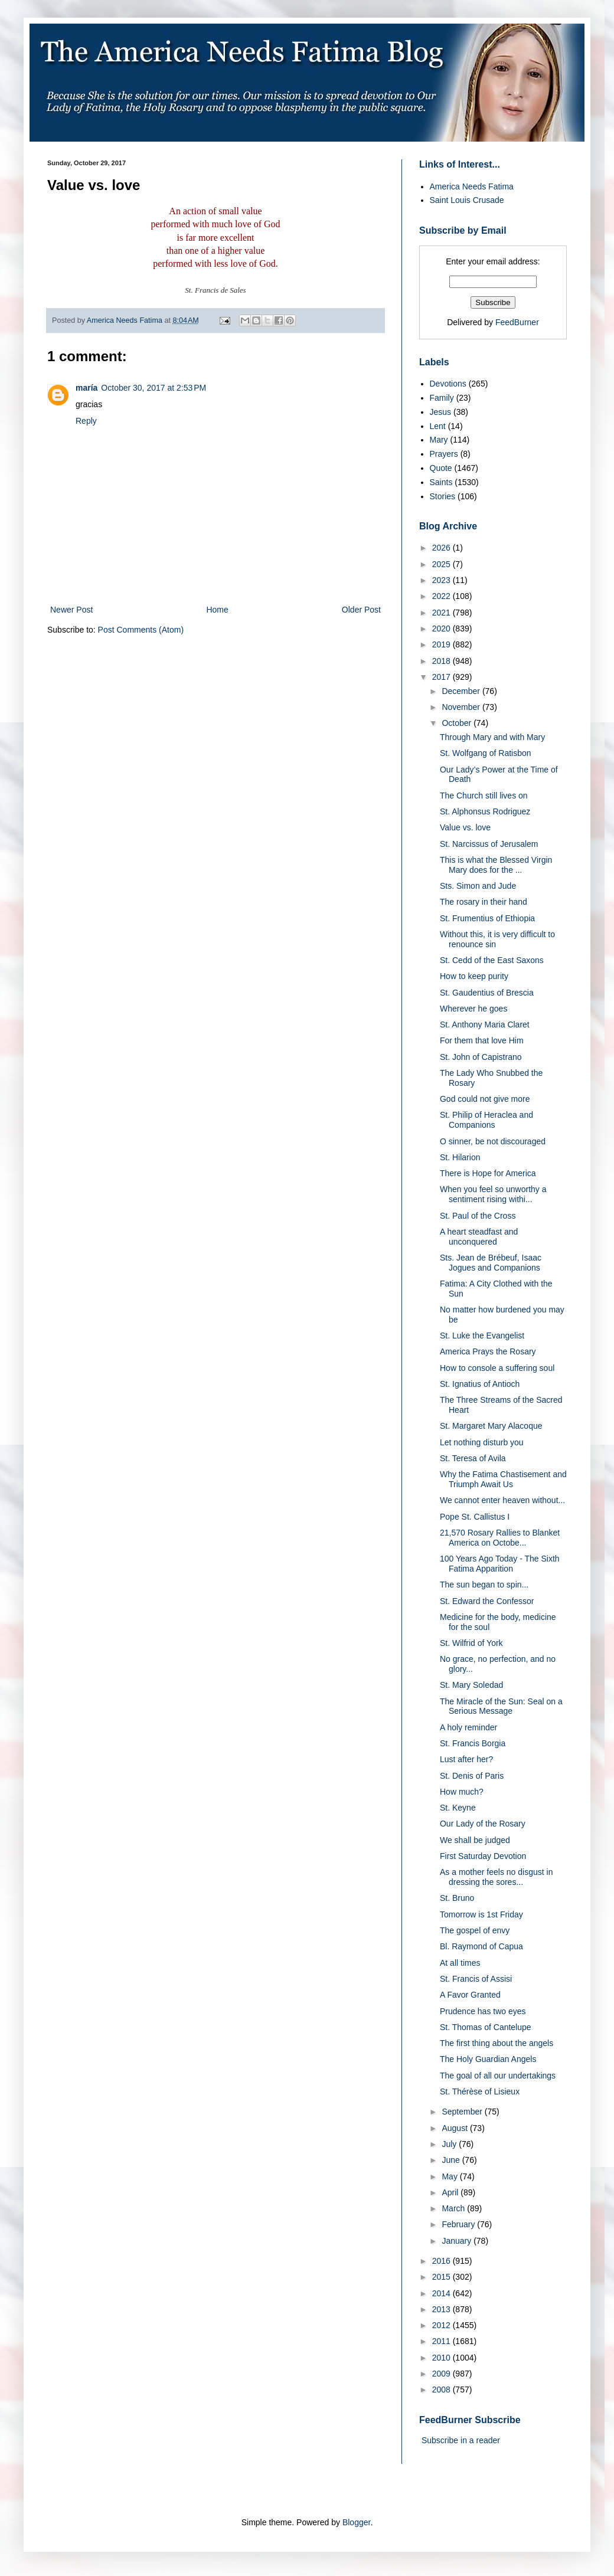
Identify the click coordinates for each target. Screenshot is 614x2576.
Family (442, 397)
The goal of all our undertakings (498, 2075)
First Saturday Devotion (483, 1856)
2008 (442, 2389)
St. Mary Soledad (471, 1685)
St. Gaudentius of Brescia (487, 992)
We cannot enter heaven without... (502, 1500)
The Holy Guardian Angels (488, 2059)
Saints (441, 482)
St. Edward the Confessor (487, 1601)
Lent (438, 426)
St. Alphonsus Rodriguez (485, 811)
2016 (442, 2261)
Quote (441, 468)
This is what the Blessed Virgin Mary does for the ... (496, 865)
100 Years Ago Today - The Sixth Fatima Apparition (500, 1563)
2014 (442, 2293)
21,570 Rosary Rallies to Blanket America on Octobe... (500, 1537)
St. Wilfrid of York (471, 1643)
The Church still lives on (484, 795)
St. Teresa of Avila (473, 1458)
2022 (442, 596)
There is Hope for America (488, 1173)
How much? (462, 1791)
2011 (442, 2341)
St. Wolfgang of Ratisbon (485, 753)
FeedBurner (517, 322)
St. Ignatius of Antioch (480, 1384)
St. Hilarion (460, 1157)
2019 (442, 644)
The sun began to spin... (484, 1584)
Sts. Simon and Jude (478, 886)
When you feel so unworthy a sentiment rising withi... (493, 1194)
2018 (442, 661)
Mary (439, 439)
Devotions (448, 383)
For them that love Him (482, 1040)
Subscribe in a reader (461, 2440)
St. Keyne (458, 1807)
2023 (442, 580)
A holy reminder (468, 1727)
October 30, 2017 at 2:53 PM (153, 387)
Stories (443, 496)
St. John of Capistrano (481, 1057)
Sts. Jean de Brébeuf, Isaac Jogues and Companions (490, 1262)
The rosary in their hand (483, 901)
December (462, 691)
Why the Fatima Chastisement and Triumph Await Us (503, 1479)
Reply (86, 420)
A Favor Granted (470, 1994)
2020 (442, 628)
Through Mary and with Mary (492, 737)
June (452, 2160)
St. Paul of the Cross (477, 1215)
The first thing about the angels (496, 2043)
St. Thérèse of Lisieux (480, 2091)
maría (86, 387)
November (462, 707)
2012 (442, 2325)
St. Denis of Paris (472, 1775)
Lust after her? (466, 1759)
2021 (442, 612)
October (457, 723)
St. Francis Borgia (472, 1743)
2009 (442, 2373)
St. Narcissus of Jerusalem (489, 844)
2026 (442, 547)
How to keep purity (474, 976)
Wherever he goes (473, 1008)
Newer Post (71, 609)
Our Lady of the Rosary (482, 1823)
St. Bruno (457, 1898)
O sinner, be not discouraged (493, 1141)
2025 (442, 564)
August (455, 2128)
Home (217, 609)
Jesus (441, 412)
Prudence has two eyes (483, 2011)
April (451, 2192)
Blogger (356, 2522)
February (459, 2224)
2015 (442, 2277)
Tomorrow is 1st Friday (481, 1914)
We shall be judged (475, 1840)
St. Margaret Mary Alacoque (491, 1426)
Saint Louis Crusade (467, 200)
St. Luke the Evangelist (482, 1335)
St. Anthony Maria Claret (485, 1024)
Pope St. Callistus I (475, 1516)
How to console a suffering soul (497, 1368)
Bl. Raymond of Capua (481, 1946)
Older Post (361, 609)
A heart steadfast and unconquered (479, 1236)
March (454, 2208)
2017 (442, 677)
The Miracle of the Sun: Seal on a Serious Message (501, 1706)
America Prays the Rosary (488, 1351)
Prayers (444, 454)
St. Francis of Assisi (476, 1978)
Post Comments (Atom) (141, 629)
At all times (460, 1963)
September (463, 2111)
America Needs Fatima (472, 186)
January (457, 2241)
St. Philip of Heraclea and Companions (486, 1120)
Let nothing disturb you (482, 1442)
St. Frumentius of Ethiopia (487, 918)
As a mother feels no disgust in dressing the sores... (496, 1877)
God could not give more (485, 1099)
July (450, 2144)
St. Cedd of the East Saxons (492, 960)
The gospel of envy (475, 1930)
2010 (442, 2357)
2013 (442, 2309)
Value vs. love (465, 827)
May (450, 2176)
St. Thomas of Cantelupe (485, 2027)
